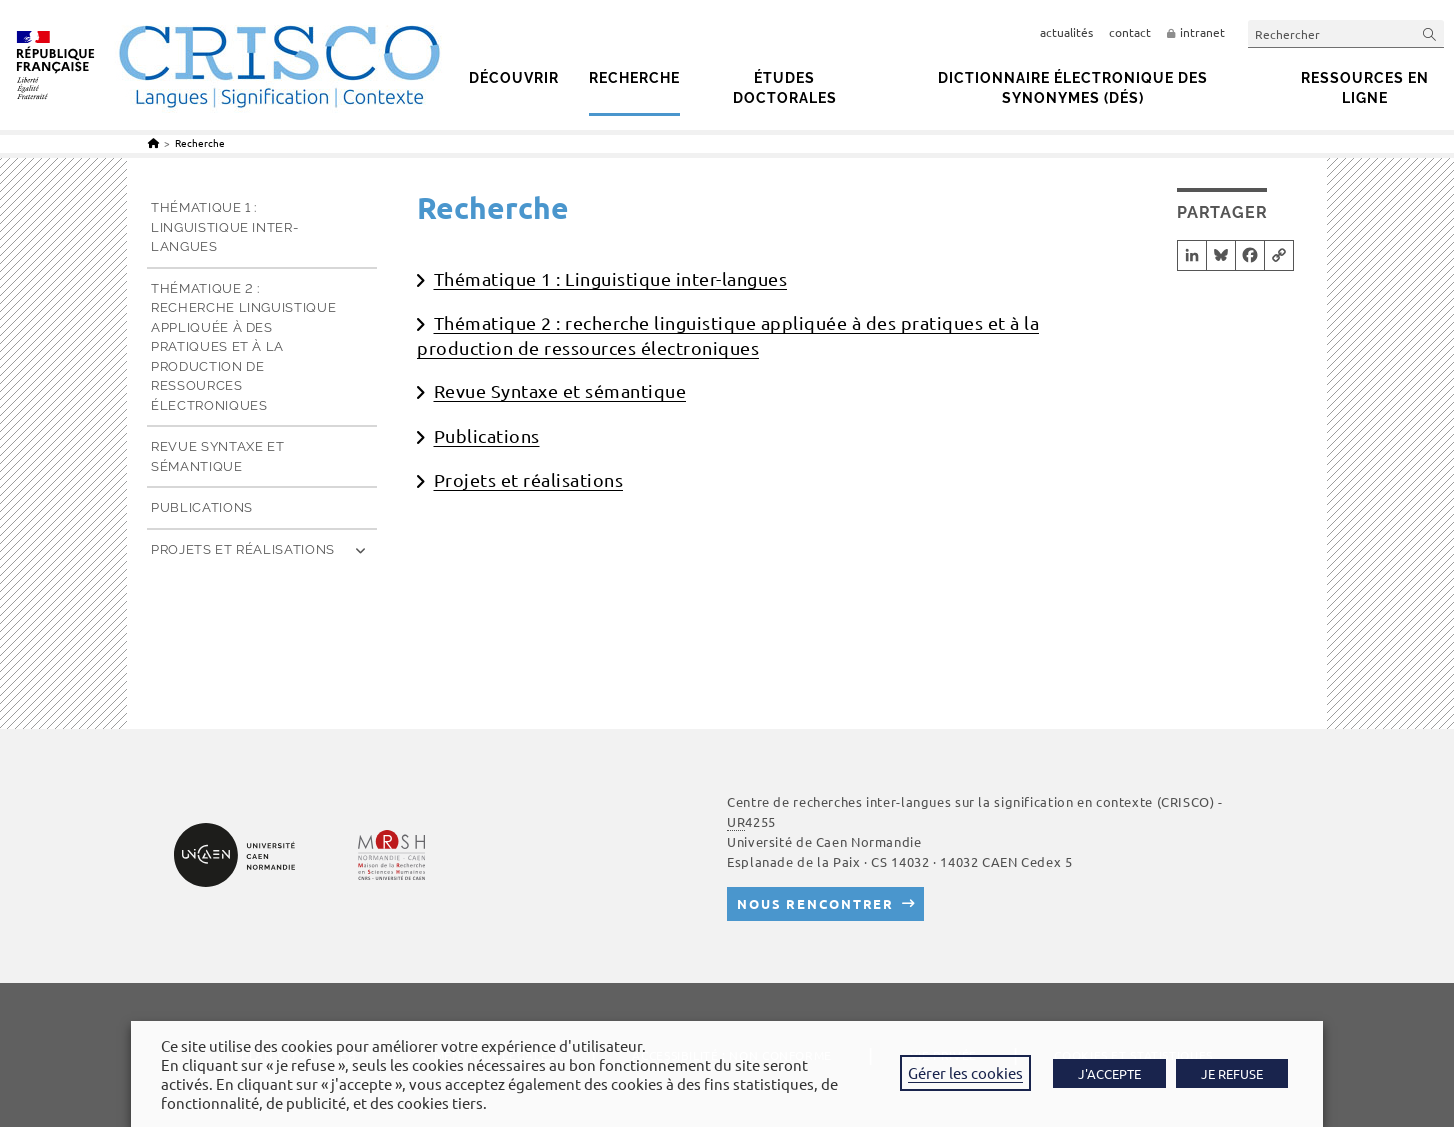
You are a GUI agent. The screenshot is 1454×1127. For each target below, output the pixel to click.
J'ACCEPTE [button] (1109, 1073)
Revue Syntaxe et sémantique (560, 390)
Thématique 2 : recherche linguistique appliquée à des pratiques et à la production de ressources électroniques (243, 347)
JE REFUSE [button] (1232, 1073)
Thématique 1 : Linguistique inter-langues (611, 278)
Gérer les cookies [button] (965, 1072)
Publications (487, 435)
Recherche (200, 142)
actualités (1066, 32)
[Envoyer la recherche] (1430, 33)
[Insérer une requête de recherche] (1346, 33)
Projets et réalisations (529, 479)
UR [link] (736, 821)
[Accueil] (153, 142)
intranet (1202, 32)
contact (1130, 32)
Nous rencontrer (815, 903)
